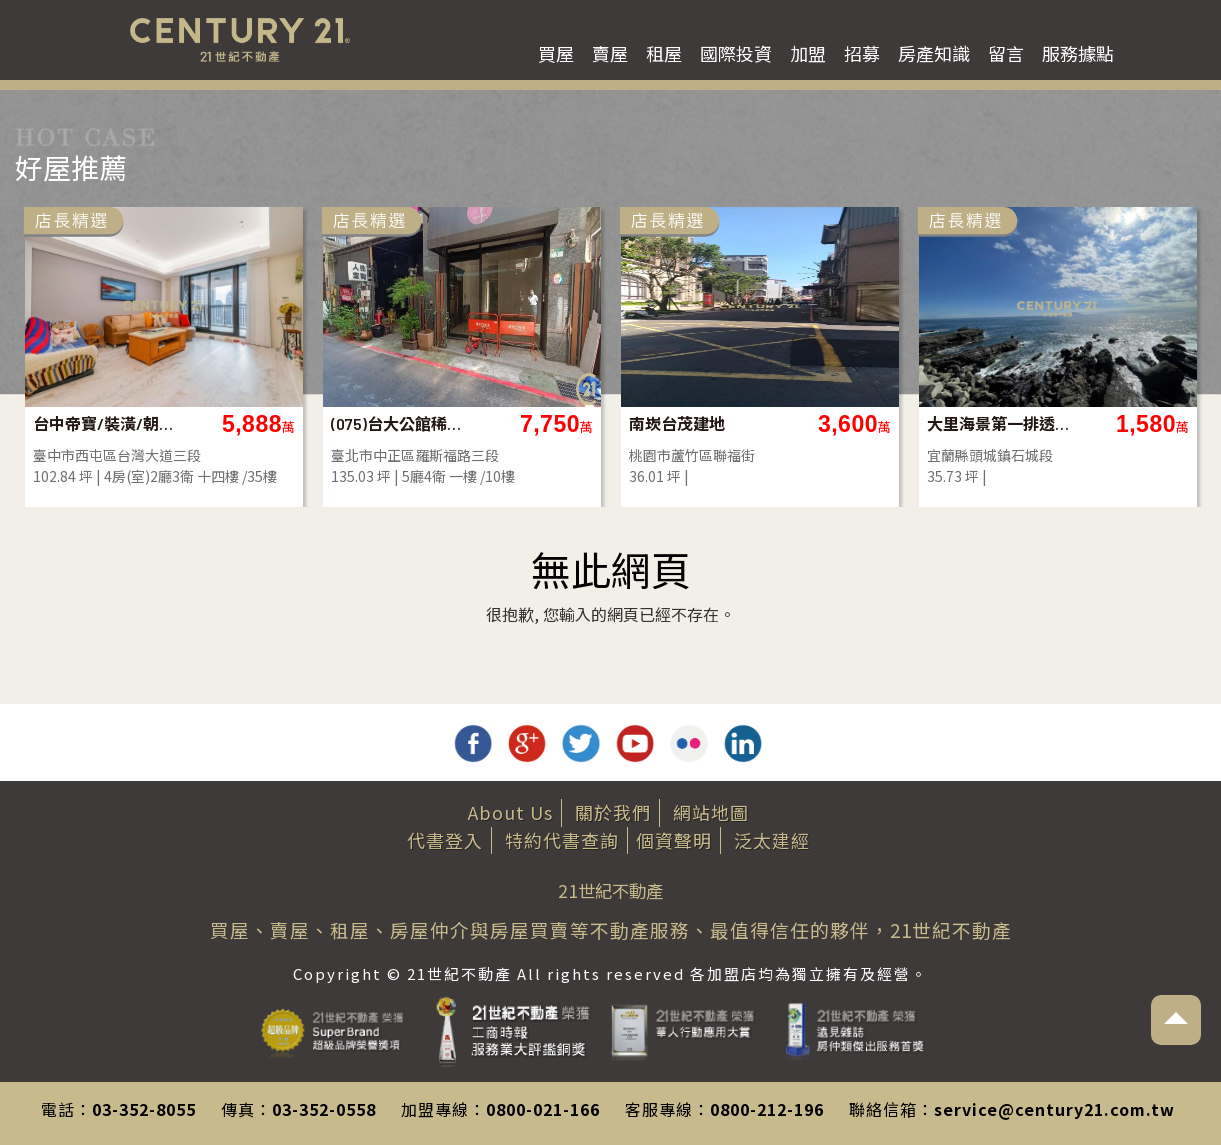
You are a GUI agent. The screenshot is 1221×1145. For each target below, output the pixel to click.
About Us (510, 812)
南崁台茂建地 (677, 423)
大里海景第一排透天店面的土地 (999, 423)
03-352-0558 (324, 1109)
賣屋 (610, 53)
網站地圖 (711, 812)
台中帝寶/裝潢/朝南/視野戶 (105, 423)
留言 (1006, 53)
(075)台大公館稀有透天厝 (403, 423)
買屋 (556, 53)
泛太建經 (772, 840)
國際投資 (736, 53)
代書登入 (445, 840)
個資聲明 (674, 840)
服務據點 (1078, 53)
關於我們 (613, 812)
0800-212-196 (767, 1109)
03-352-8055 (144, 1109)
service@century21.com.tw (1054, 1109)
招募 (862, 53)
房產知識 (934, 53)
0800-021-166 (543, 1109)
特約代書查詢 (562, 840)
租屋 (664, 53)
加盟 (808, 53)
